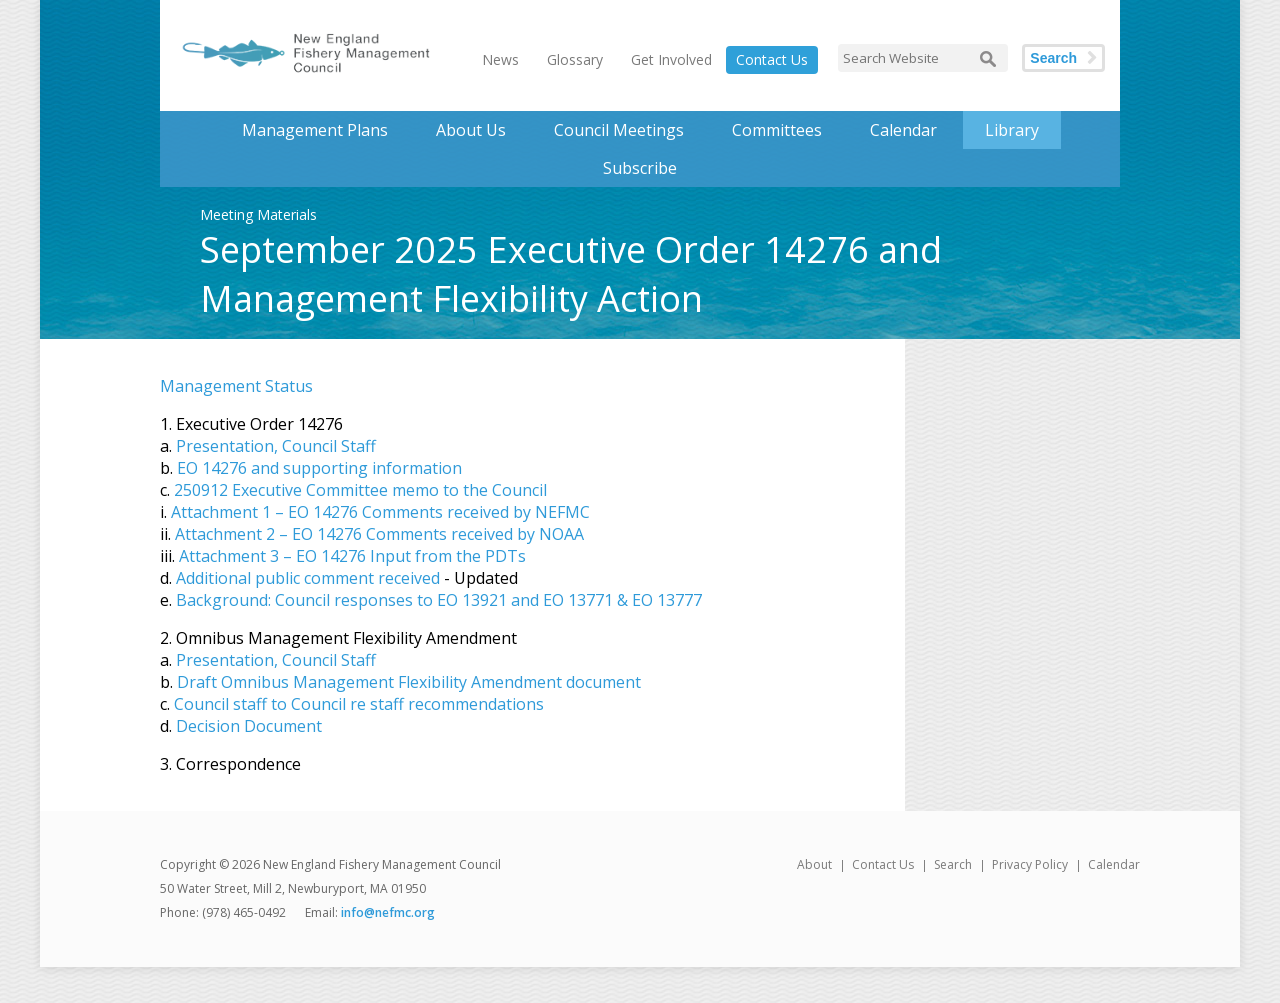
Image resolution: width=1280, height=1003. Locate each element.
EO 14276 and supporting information (319, 468)
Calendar (903, 130)
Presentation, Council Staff (276, 446)
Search (1053, 58)
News (500, 59)
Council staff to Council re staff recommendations (359, 704)
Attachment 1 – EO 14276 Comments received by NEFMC (380, 512)
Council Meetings (619, 130)
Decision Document (249, 726)
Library (1012, 130)
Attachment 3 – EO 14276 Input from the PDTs (352, 556)
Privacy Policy (1030, 864)
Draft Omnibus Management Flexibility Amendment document (409, 682)
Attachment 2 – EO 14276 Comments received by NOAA (379, 534)
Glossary (575, 59)
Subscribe (640, 168)
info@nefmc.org (388, 912)
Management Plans (315, 130)
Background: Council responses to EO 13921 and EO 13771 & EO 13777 (439, 600)
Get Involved (671, 59)
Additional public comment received (308, 578)
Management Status (236, 386)
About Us (471, 130)
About (814, 864)
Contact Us (772, 59)
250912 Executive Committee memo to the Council (360, 490)
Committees (777, 130)
